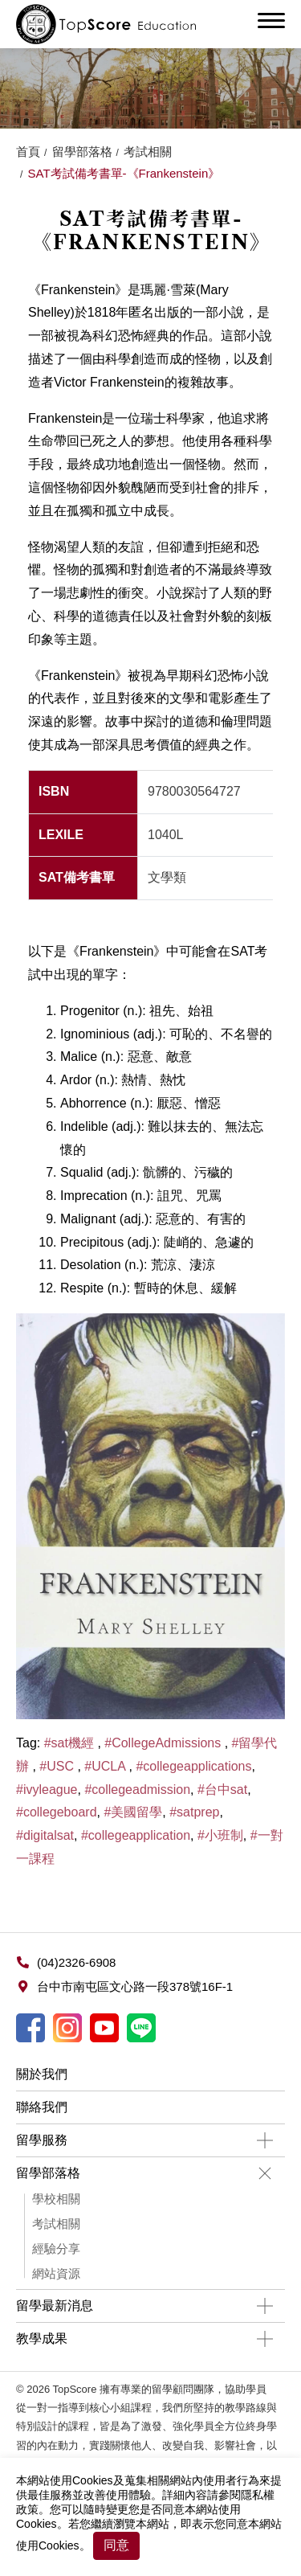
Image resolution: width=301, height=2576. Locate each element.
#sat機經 (71, 1743)
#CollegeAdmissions (164, 1743)
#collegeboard (56, 1812)
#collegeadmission (137, 1789)
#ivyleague (47, 1789)
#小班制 (220, 1835)
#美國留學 (133, 1812)
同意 (116, 2545)
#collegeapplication (135, 1835)
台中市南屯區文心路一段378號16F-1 (135, 1986)
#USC (58, 1766)
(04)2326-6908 (76, 1962)
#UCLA (106, 1766)
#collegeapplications (193, 1766)
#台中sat (222, 1789)
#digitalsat (45, 1835)
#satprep (194, 1812)
